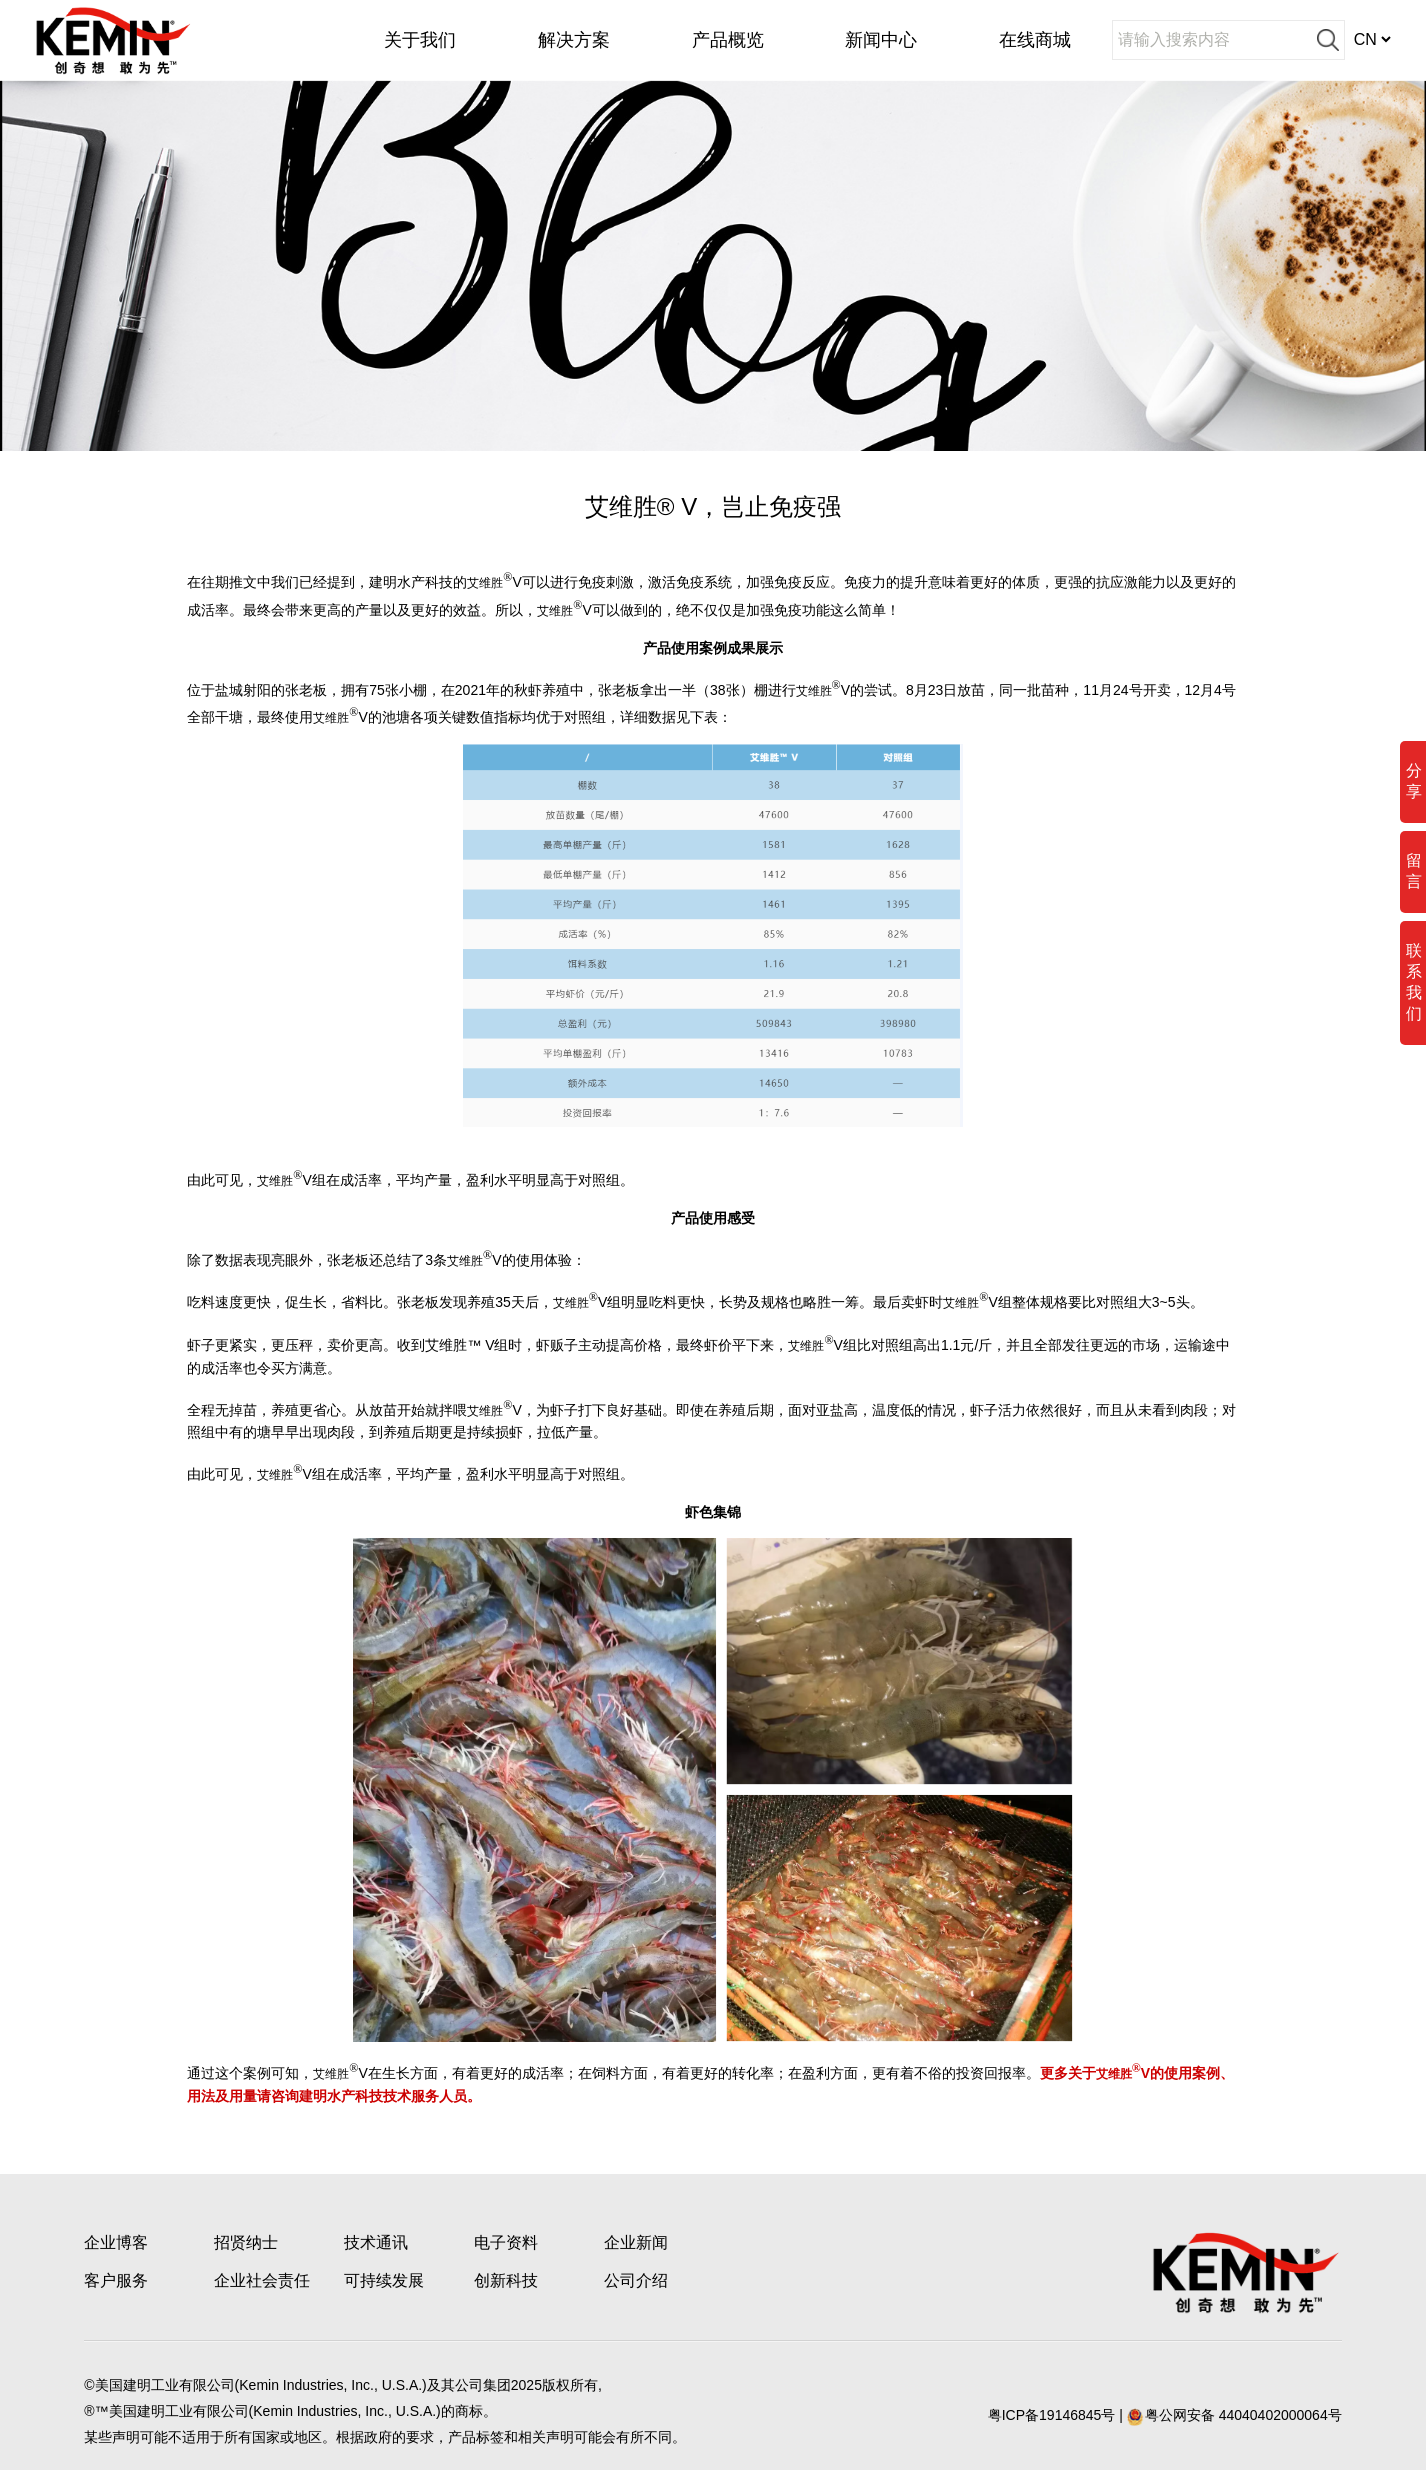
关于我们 (420, 40)
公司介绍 (636, 2280)
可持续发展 (384, 2280)
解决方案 (574, 40)
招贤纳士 (246, 2242)
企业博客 (116, 2242)
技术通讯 (376, 2242)
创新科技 (506, 2280)
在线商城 (1035, 40)
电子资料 (506, 2242)
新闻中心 (881, 40)
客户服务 (116, 2280)
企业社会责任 (262, 2280)
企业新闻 (636, 2242)
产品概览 (728, 40)
